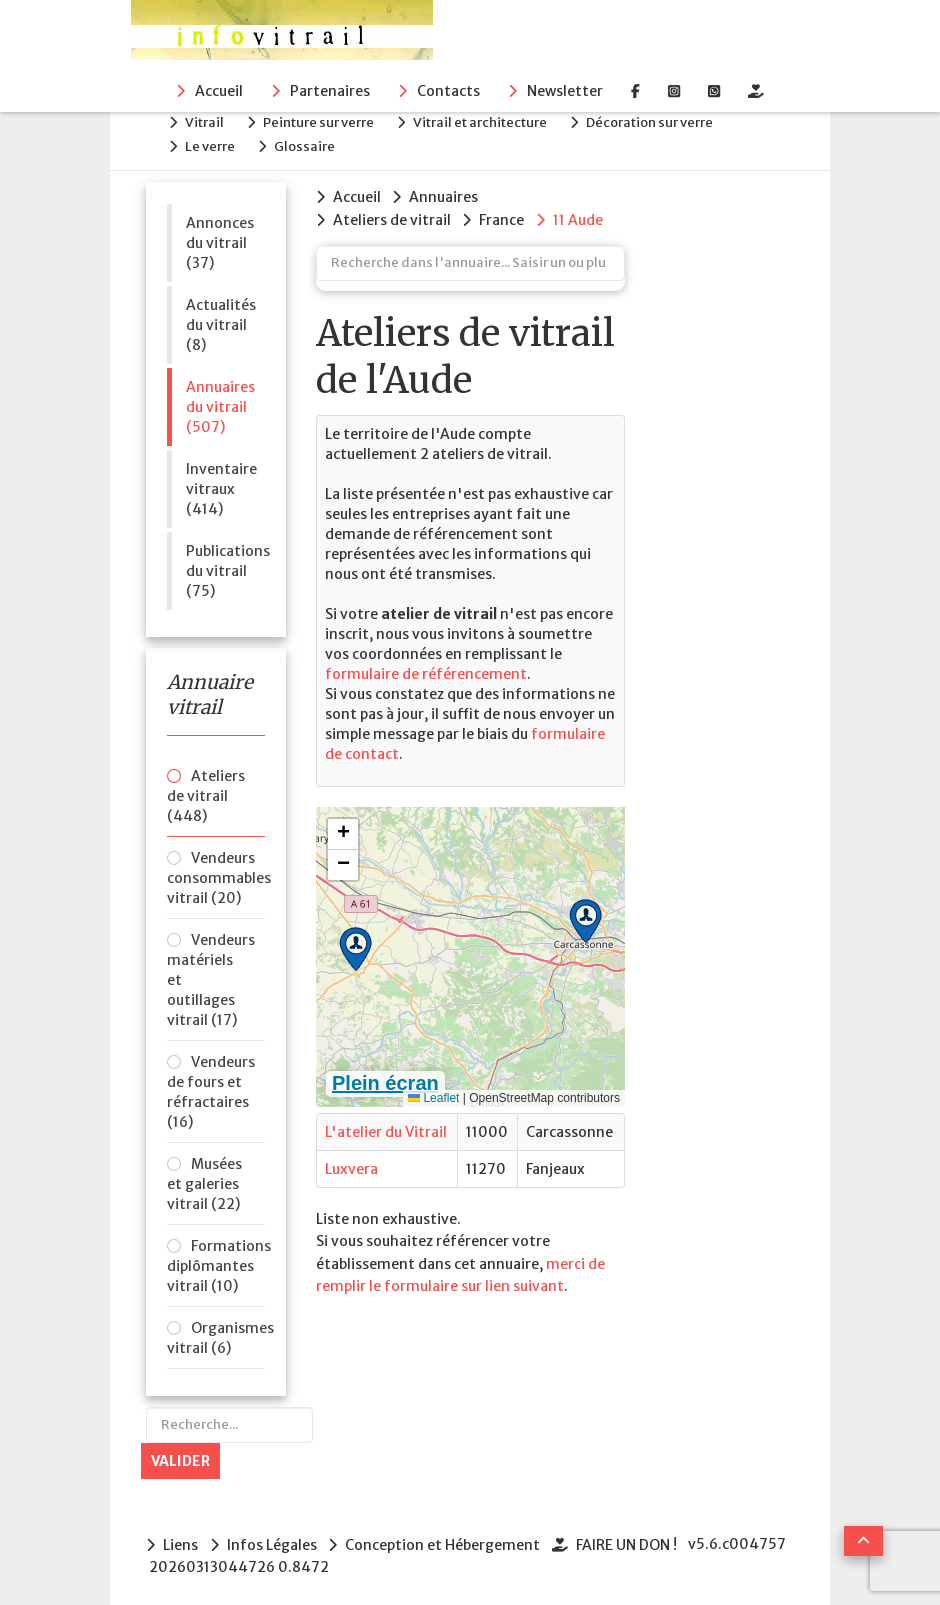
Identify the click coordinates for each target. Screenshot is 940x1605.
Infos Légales (274, 1538)
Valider (180, 1454)
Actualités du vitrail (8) (221, 318)
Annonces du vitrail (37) (220, 236)
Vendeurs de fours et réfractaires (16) (211, 1085)
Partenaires (330, 91)
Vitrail (209, 120)
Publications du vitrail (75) (225, 564)
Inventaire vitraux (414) (221, 482)
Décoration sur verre (669, 120)
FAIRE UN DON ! (633, 1538)
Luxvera (351, 1160)
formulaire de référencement (426, 665)
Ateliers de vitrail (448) (206, 789)
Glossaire (314, 141)
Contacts (448, 91)
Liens (180, 1538)
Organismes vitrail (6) (216, 1331)
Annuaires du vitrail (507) (220, 400)
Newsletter (565, 91)
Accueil (219, 91)
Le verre (215, 141)
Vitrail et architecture (495, 120)
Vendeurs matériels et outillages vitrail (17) (211, 973)
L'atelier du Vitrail (386, 1123)
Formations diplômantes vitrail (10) (216, 1259)
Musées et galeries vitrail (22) (204, 1177)
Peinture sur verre (328, 120)
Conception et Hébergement (447, 1538)
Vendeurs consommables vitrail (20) (216, 871)
